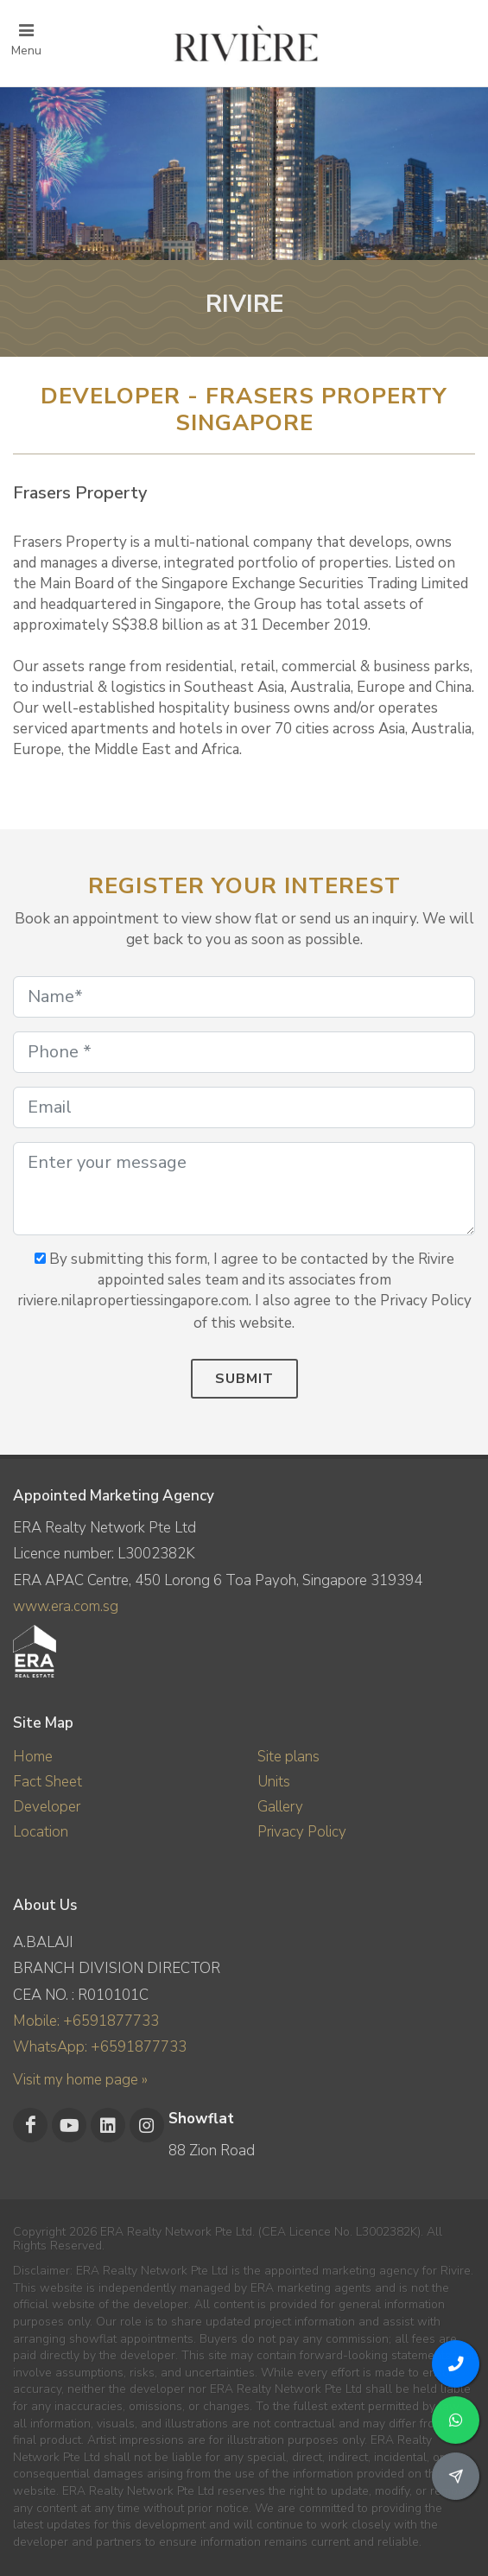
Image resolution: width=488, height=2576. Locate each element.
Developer (46, 1807)
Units (273, 1782)
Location (40, 1832)
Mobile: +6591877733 (86, 2021)
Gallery (280, 1807)
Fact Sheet (47, 1782)
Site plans (288, 1757)
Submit (244, 1378)
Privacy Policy (301, 1832)
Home (33, 1757)
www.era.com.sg (65, 1606)
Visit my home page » (80, 2080)
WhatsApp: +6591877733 (100, 2047)
